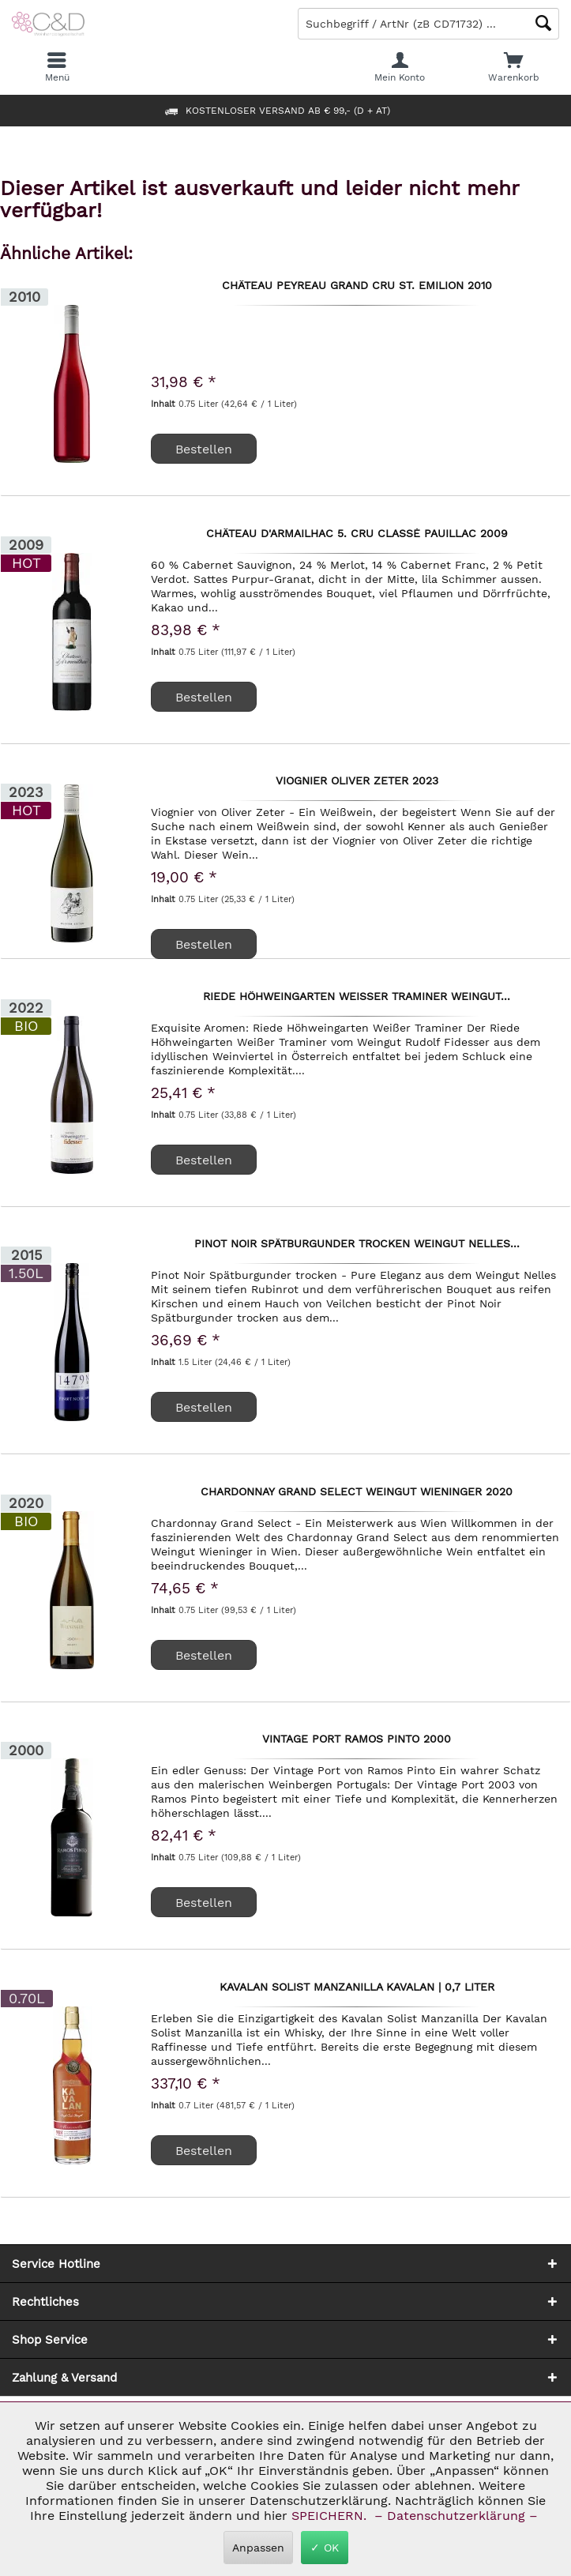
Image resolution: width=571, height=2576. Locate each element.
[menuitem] (513, 67)
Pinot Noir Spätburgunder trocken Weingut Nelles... (357, 1244)
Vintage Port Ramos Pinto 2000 (356, 1739)
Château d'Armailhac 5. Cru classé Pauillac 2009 (357, 534)
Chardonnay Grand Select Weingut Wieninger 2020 (357, 1492)
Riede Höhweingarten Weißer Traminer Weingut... (356, 996)
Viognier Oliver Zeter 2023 (357, 781)
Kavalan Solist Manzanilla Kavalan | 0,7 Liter (357, 1987)
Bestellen (203, 944)
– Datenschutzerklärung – (456, 2515)
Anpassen (258, 2547)
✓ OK (324, 2547)
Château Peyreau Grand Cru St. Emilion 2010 (357, 285)
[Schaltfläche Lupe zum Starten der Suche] (543, 23)
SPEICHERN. (330, 2515)
